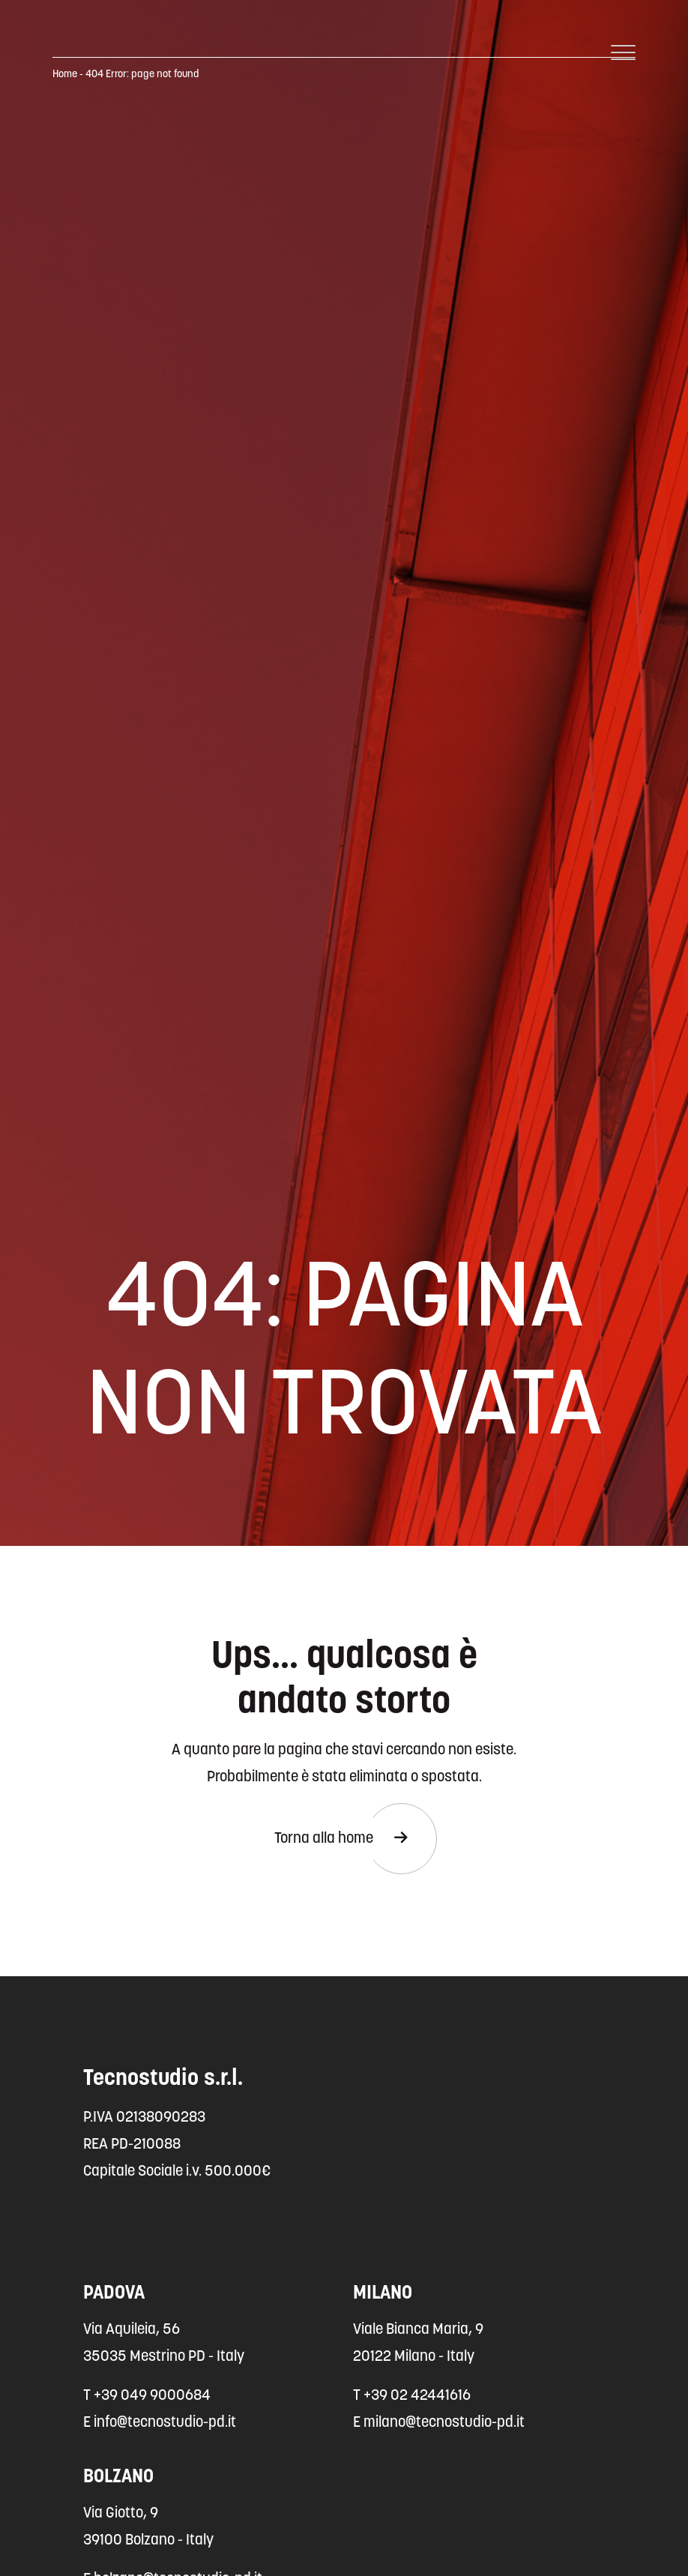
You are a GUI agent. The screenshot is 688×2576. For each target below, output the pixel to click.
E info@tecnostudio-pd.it (159, 2423)
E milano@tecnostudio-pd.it (439, 2423)
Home (64, 74)
